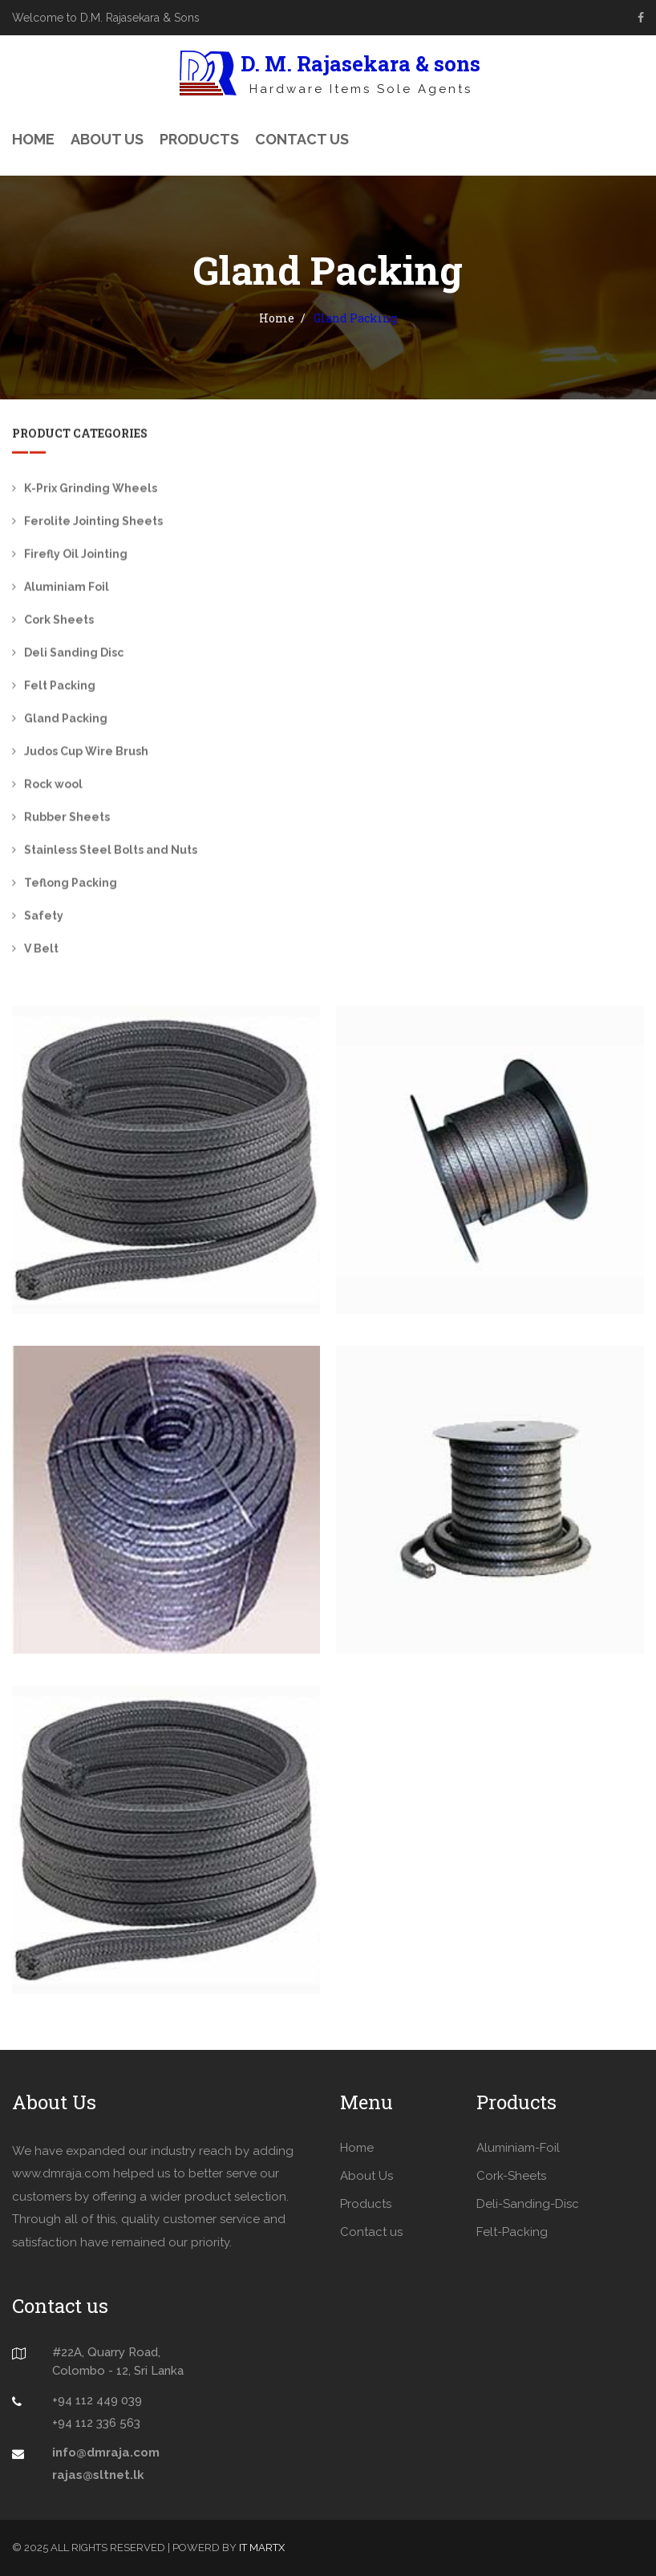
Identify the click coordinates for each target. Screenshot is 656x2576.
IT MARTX (262, 2548)
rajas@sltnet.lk (98, 2475)
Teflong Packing (70, 884)
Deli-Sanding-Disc (527, 2204)
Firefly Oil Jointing (76, 555)
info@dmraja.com (106, 2452)
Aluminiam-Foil (518, 2148)
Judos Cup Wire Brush (86, 753)
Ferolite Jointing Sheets (93, 522)
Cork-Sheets (511, 2176)
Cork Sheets (59, 621)
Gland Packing (65, 720)
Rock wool (53, 786)
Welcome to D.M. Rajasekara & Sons (106, 17)
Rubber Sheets (67, 818)
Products (199, 139)
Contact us (371, 2232)
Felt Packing (59, 687)
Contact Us (302, 139)
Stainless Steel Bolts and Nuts (110, 851)
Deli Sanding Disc (74, 654)
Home (33, 139)
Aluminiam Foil (66, 588)
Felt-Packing (512, 2232)
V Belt (41, 950)
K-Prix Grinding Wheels (90, 490)
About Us (107, 139)
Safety (43, 917)
